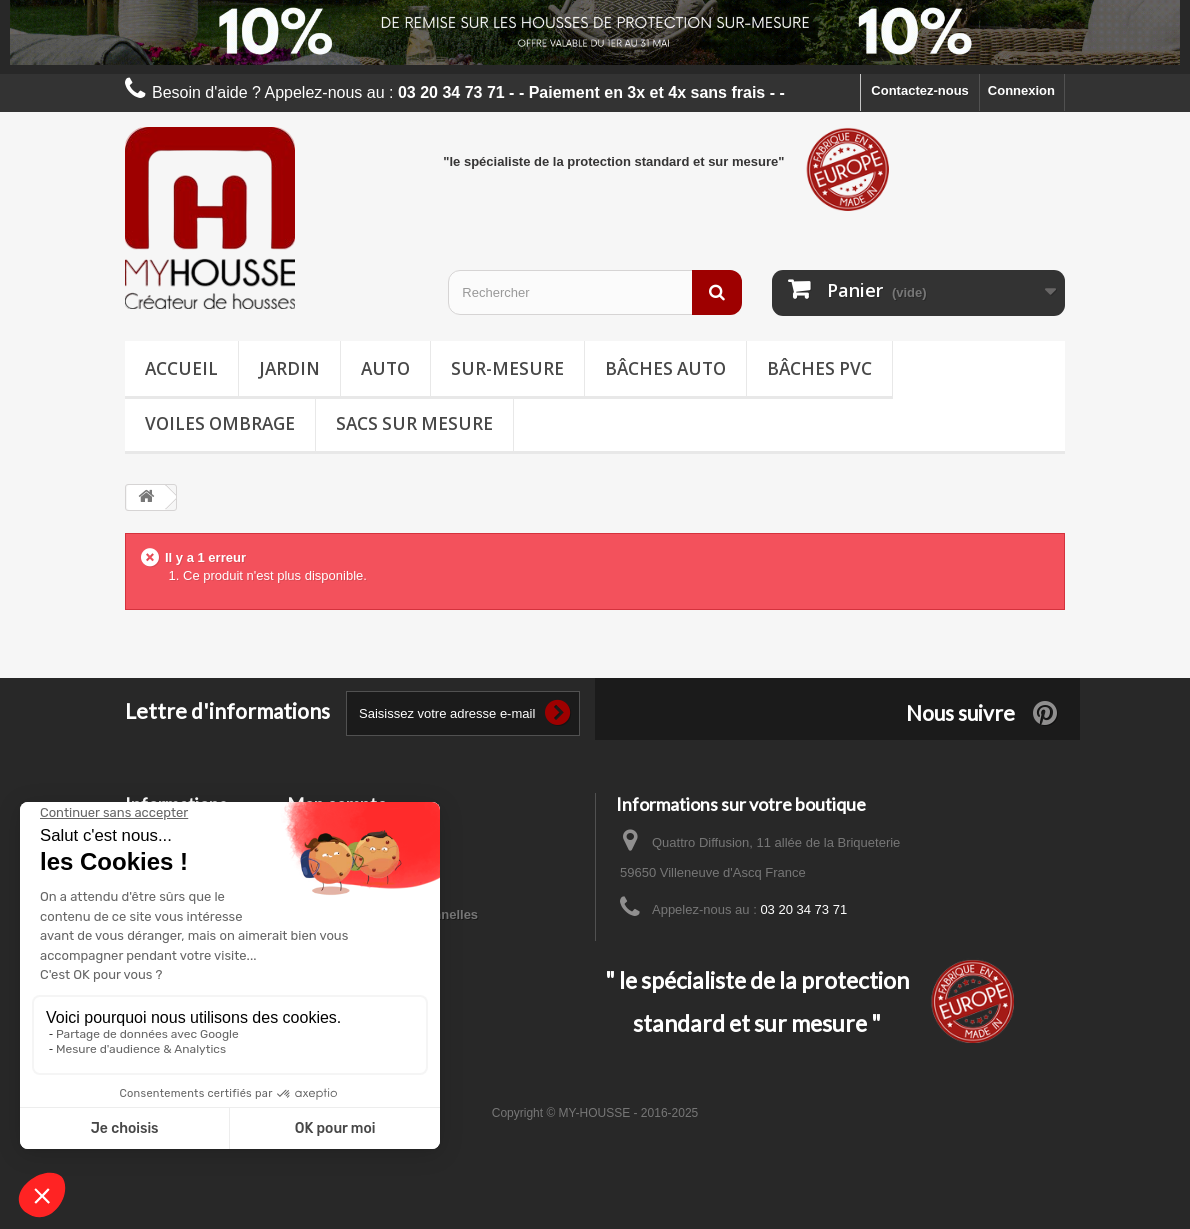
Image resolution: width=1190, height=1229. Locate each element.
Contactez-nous (920, 90)
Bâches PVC (819, 368)
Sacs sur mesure (414, 423)
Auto (385, 368)
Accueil (181, 368)
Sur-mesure (507, 368)
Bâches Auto (665, 368)
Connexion (1021, 90)
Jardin (289, 368)
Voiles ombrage (220, 423)
